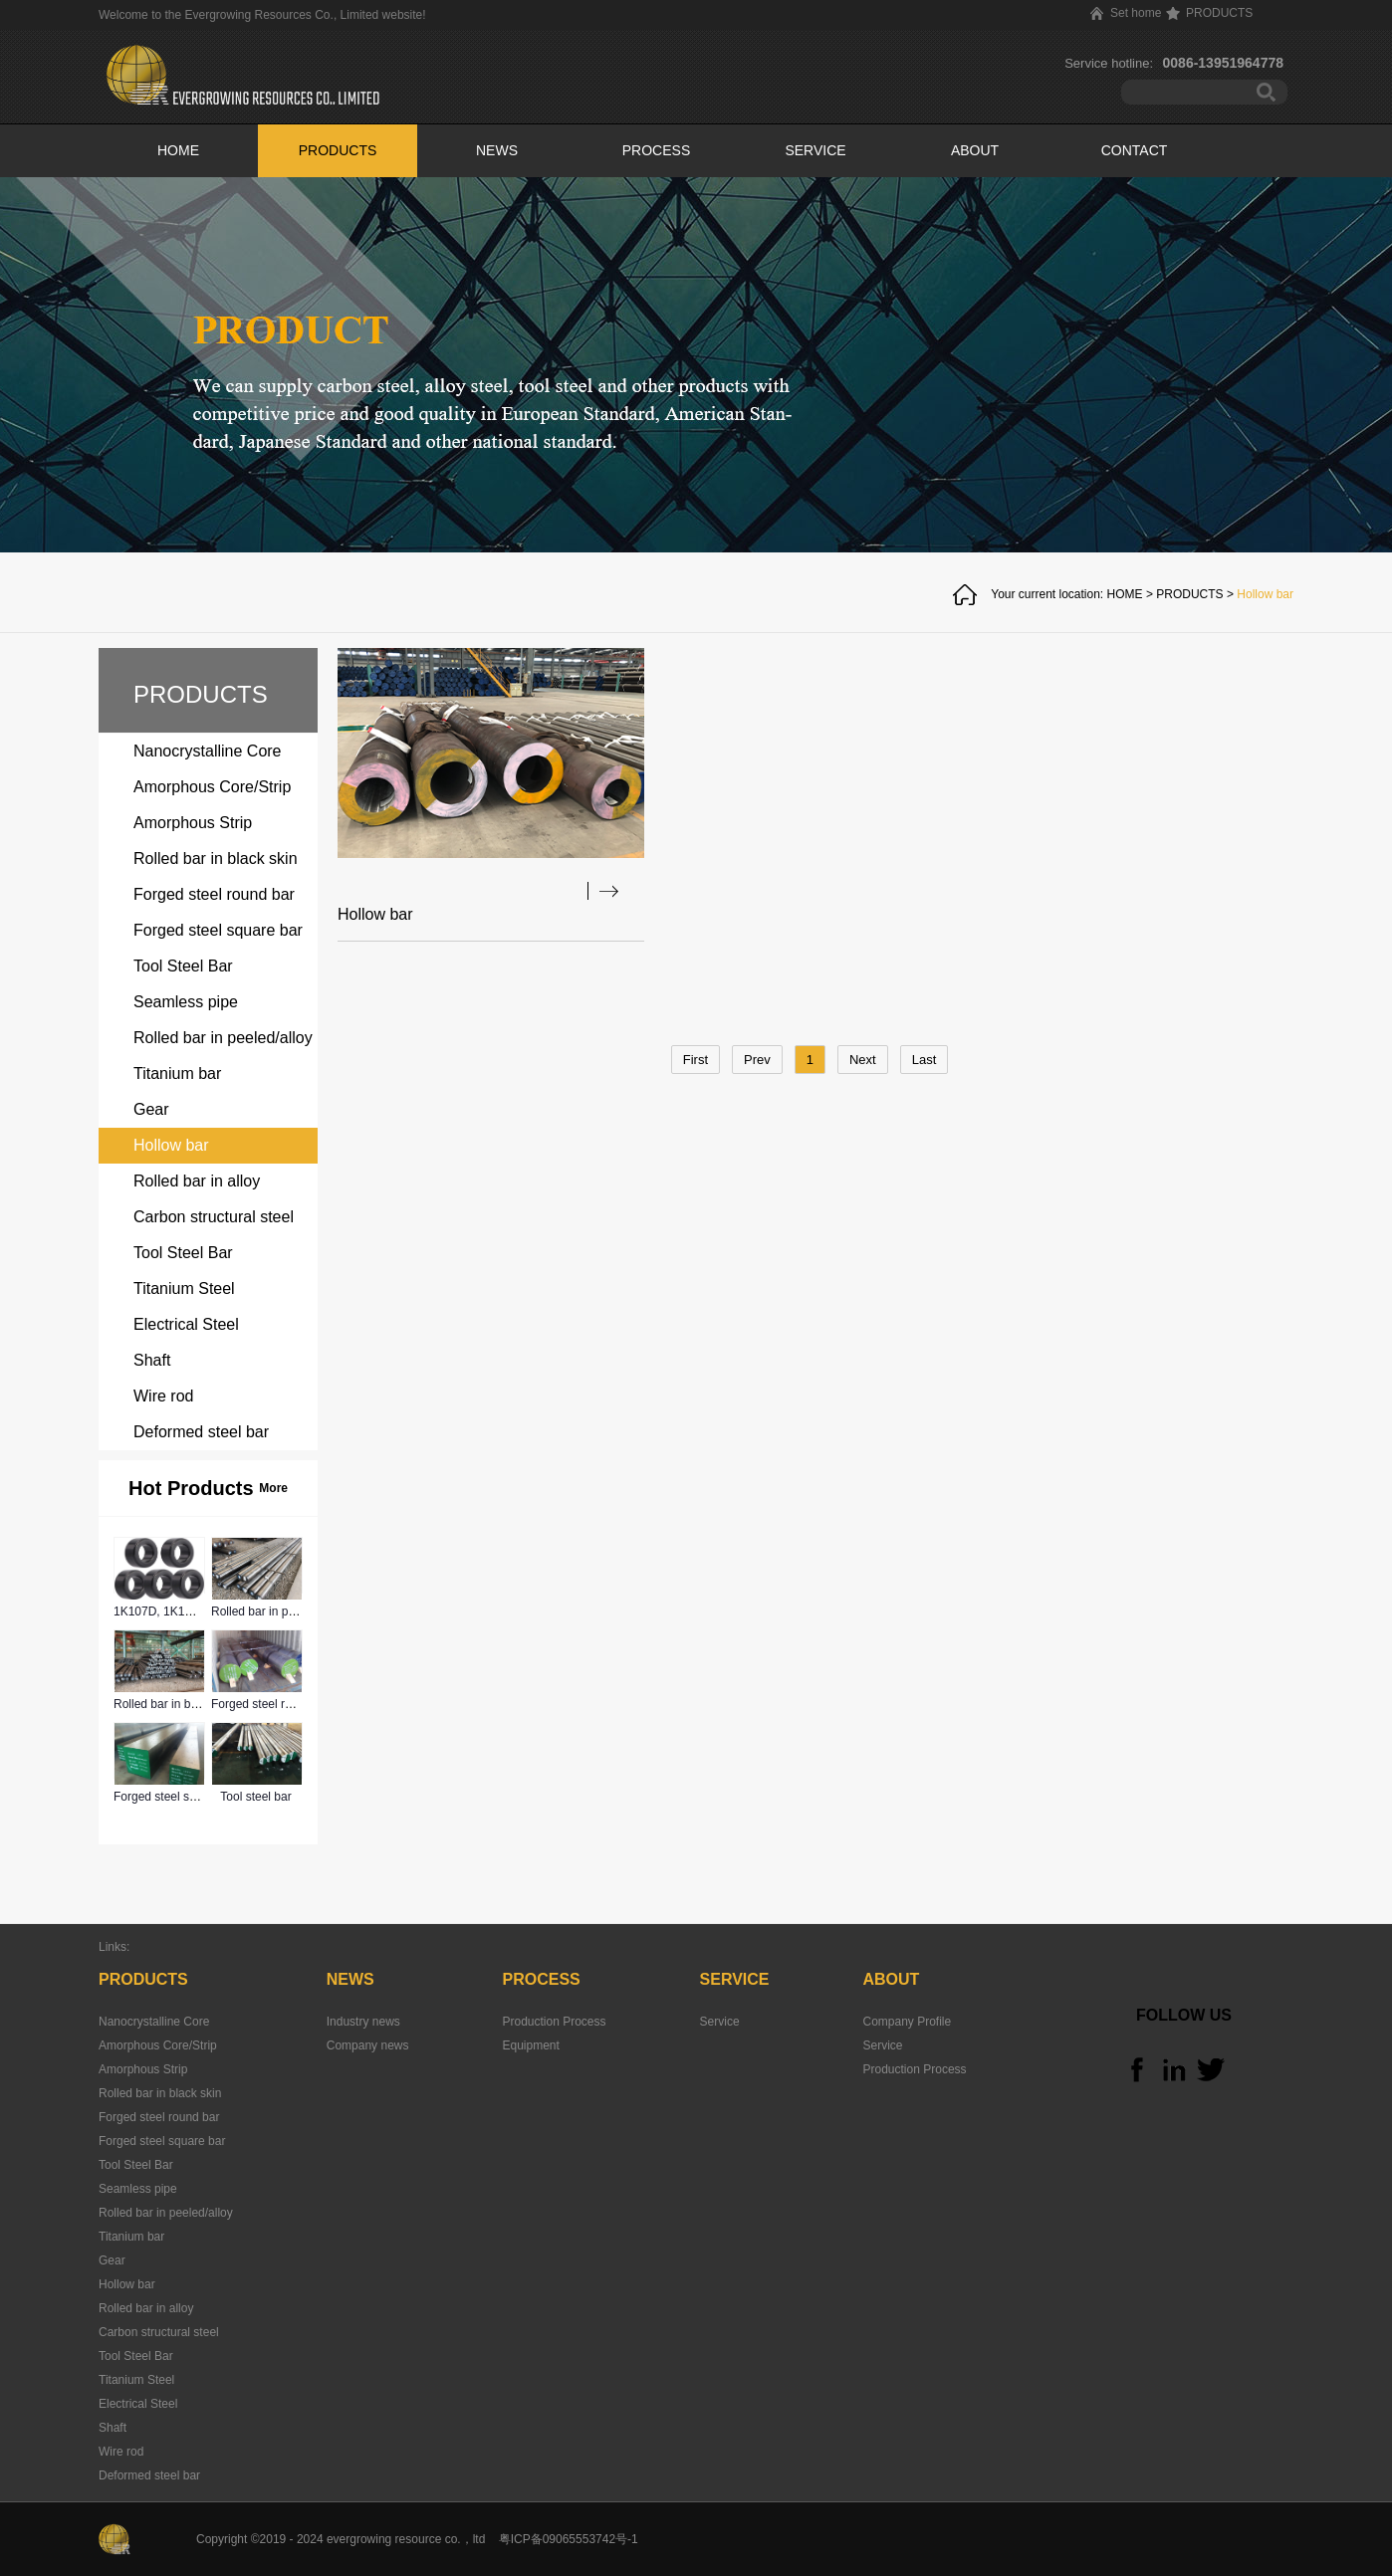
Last (924, 1059)
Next (862, 1059)
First (695, 1059)
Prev (757, 1059)
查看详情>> (602, 891)
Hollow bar (1265, 594)
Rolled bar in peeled (264, 1611)
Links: (114, 1947)
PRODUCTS (1189, 594)
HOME (178, 150)
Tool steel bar (255, 1797)
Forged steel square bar (177, 1797)
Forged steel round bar (271, 1704)
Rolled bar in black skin (175, 1704)
